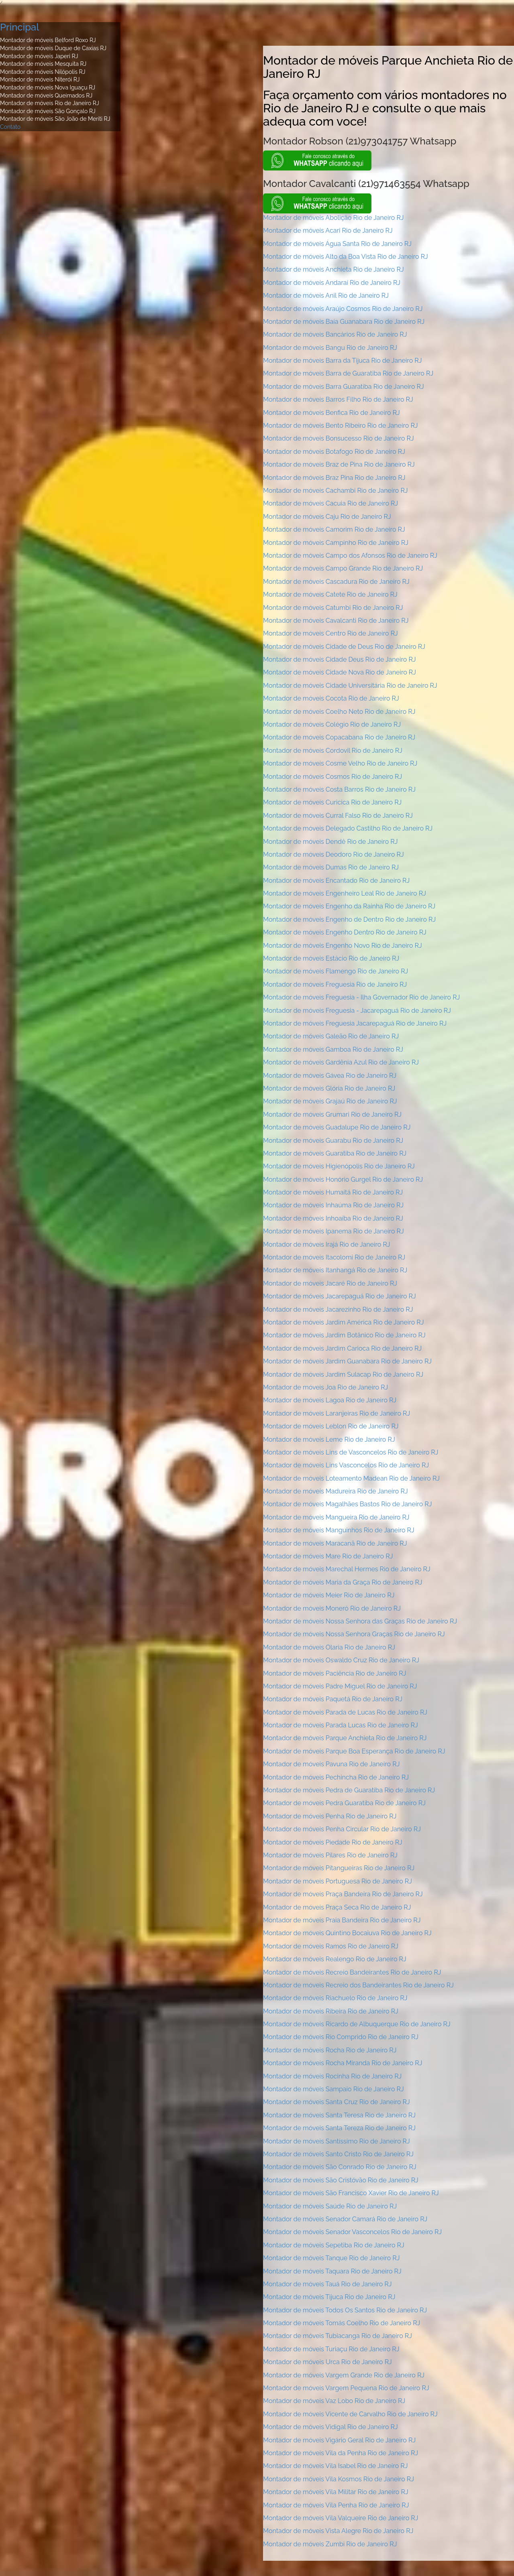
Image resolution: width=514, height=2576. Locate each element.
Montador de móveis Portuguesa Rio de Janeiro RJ (337, 1881)
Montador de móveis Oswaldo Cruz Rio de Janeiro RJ (341, 1660)
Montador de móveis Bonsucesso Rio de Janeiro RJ (338, 438)
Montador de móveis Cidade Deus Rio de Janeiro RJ (339, 659)
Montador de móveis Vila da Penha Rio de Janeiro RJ (340, 2453)
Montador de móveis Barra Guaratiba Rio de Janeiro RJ (343, 386)
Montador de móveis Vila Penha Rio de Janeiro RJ (336, 2505)
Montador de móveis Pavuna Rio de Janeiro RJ (331, 1764)
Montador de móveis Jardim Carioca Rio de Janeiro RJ (342, 1348)
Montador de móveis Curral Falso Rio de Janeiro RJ (338, 815)
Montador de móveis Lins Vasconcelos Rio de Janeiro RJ (346, 1465)
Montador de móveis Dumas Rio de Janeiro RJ (331, 867)
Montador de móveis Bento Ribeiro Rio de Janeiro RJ (340, 425)
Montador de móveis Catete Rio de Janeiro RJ (330, 594)
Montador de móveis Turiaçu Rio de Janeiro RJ (331, 2349)
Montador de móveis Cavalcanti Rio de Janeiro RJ (335, 620)
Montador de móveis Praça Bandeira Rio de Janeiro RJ (343, 1894)
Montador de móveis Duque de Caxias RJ (53, 48)
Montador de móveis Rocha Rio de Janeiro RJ (329, 2050)
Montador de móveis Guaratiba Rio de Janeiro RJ (334, 1153)
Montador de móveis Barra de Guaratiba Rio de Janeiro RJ (348, 373)
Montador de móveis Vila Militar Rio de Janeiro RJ (335, 2492)
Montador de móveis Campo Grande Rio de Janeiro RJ (343, 568)
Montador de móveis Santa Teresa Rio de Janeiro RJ (339, 2115)
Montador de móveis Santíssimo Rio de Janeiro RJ (336, 2141)
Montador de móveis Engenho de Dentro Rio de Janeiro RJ (349, 919)
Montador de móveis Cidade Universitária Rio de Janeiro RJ (350, 685)
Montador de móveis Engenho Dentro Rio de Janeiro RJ (344, 932)
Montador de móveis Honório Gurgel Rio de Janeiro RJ (343, 1179)
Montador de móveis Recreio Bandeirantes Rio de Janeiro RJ (352, 1972)
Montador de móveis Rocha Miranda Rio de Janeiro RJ (342, 2063)
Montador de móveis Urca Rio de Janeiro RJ (327, 2362)
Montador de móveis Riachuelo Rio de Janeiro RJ (335, 1998)
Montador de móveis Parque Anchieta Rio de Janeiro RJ (344, 1738)
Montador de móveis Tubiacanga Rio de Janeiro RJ (337, 2336)
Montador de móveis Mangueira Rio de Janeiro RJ (336, 1517)
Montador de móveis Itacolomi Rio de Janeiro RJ (334, 1257)
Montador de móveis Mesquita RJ (43, 64)
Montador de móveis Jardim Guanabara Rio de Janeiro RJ (347, 1361)
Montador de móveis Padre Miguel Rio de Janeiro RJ (340, 1686)
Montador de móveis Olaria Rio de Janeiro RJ (329, 1647)
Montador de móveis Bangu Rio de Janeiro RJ (330, 347)
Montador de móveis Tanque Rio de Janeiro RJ (331, 2258)
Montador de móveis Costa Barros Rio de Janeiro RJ (339, 789)
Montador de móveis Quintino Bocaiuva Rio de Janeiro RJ (347, 1933)
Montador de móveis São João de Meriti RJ (55, 119)
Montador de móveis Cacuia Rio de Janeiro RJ (330, 503)
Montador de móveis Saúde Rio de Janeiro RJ (330, 2206)
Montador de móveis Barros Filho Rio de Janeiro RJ (338, 399)
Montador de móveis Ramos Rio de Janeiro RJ (330, 1946)
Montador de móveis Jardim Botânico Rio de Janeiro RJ (344, 1335)
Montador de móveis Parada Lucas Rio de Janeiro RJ (340, 1725)
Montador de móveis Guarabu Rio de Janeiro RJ (333, 1140)
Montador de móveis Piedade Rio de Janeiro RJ (332, 1842)
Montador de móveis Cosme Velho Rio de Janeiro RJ (340, 763)
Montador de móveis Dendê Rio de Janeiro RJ (330, 841)
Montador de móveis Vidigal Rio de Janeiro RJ (330, 2427)
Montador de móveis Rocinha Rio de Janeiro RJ (332, 2076)
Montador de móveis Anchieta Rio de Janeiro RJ (333, 269)
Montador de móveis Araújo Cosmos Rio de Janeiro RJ (342, 309)
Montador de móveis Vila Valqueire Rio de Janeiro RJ (340, 2518)
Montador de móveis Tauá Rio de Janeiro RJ (327, 2284)
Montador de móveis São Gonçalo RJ (48, 111)
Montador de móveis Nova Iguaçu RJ (47, 87)
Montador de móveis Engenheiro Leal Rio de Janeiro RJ (344, 893)
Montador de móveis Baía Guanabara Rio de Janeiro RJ (343, 321)
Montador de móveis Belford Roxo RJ (48, 40)
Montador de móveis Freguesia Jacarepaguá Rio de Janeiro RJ (355, 1023)
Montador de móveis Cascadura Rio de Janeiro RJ (336, 581)
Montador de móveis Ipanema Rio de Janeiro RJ (333, 1231)
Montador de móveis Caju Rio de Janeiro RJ (327, 516)
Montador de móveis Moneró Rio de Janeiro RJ (332, 1608)
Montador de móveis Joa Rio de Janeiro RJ (325, 1387)
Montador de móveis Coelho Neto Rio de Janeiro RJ (339, 711)
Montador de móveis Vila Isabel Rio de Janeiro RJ (335, 2466)
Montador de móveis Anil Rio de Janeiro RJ (326, 295)
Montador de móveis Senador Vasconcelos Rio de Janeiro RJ (352, 2232)
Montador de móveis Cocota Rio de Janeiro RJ (331, 698)
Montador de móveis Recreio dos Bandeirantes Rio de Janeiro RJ (358, 1985)
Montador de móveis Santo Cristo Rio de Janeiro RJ (338, 2154)
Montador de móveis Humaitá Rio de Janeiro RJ (333, 1192)
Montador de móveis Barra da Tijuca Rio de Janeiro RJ (342, 360)
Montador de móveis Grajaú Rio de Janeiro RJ (330, 1101)
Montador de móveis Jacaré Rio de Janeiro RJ (330, 1283)
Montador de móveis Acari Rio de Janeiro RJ (328, 230)
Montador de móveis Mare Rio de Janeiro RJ (328, 1556)
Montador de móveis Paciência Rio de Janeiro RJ (334, 1673)
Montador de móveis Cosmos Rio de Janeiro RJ (332, 776)
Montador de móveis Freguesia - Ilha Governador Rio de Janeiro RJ (361, 997)
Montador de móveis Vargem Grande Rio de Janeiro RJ (343, 2375)
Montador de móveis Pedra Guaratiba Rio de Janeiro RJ (344, 1803)
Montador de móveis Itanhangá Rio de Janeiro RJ (335, 1270)
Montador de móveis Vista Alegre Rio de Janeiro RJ (338, 2531)
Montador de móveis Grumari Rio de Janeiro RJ (332, 1114)
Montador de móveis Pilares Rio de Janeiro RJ (330, 1855)
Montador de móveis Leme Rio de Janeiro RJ (329, 1439)
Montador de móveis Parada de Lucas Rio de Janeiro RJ (345, 1712)
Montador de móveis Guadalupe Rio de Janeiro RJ (336, 1127)
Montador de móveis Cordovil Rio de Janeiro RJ (332, 750)
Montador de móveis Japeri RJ (39, 56)
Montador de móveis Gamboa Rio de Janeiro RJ (333, 1049)
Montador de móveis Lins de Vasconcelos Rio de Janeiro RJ (351, 1452)
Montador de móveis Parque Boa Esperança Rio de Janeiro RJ (354, 1751)
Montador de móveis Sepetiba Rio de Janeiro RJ (333, 2245)
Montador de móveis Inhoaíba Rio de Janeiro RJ (333, 1218)
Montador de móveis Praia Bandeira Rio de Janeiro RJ (341, 1920)
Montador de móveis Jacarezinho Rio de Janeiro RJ (338, 1309)
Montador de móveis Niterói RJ (40, 79)
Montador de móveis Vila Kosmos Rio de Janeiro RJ (338, 2479)
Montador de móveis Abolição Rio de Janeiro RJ (333, 217)
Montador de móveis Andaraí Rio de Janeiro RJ (331, 282)
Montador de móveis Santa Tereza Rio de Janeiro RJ (339, 2128)
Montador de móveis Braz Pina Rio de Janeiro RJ (334, 477)
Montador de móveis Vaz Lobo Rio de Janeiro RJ (334, 2401)
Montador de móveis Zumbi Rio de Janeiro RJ (330, 2544)
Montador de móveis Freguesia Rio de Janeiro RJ (335, 984)
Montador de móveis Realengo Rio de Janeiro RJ (334, 1959)
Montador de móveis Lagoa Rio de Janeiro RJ (329, 1400)
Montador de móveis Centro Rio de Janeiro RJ (330, 633)
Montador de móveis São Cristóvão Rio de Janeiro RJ (340, 2180)
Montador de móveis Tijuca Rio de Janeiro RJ (329, 2297)
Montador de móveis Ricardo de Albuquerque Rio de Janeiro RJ (357, 2024)
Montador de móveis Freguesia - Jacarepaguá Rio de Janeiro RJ (357, 1010)
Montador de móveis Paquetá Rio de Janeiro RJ (332, 1699)
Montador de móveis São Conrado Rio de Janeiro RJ (339, 2167)
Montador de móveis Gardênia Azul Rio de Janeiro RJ (341, 1062)
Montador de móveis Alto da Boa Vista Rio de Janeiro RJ (345, 256)
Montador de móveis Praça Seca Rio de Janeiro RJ (337, 1907)
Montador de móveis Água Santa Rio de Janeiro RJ (337, 244)
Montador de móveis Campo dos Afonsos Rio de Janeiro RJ (350, 555)
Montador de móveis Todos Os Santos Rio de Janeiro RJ (345, 2310)
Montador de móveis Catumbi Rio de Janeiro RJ (333, 607)
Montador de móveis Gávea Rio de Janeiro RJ (329, 1075)
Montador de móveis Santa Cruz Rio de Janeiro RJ (336, 2102)
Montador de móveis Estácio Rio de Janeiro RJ (331, 958)
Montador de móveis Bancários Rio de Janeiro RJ (335, 334)
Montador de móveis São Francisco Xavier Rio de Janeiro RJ (351, 2193)
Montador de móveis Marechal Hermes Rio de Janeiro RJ (346, 1569)
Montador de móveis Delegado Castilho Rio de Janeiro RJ (347, 828)
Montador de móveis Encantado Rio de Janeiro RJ (336, 880)
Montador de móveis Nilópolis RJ (42, 72)
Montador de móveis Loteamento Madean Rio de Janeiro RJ (351, 1478)
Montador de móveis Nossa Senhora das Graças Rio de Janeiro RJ (360, 1621)
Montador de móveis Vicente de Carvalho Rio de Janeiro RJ (350, 2414)
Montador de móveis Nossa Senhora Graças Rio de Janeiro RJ (354, 1634)
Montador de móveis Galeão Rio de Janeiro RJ (331, 1036)
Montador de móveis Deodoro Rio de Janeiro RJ (333, 854)
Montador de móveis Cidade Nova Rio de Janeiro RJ (339, 672)
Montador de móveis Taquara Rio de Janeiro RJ (332, 2271)
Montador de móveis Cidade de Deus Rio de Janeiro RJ (344, 646)
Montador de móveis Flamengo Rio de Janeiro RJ (335, 971)
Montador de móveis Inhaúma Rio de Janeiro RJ (333, 1205)
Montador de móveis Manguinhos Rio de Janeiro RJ (338, 1530)
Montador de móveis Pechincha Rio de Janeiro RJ (336, 1777)
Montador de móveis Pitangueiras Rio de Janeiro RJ (338, 1868)
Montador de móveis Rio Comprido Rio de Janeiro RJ (340, 2037)
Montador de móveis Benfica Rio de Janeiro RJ (331, 412)
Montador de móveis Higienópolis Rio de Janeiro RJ (339, 1166)
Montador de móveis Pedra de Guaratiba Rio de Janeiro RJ (349, 1790)
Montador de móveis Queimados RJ (46, 95)
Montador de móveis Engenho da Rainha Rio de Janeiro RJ (349, 906)
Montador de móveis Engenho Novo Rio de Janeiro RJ (342, 945)
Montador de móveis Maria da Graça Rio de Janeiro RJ (342, 1582)
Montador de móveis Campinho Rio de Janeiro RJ (335, 542)
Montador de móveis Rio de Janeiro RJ (49, 103)
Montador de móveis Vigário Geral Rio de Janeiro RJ (339, 2440)
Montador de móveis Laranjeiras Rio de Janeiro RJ (336, 1413)
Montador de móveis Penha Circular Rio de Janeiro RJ (342, 1829)
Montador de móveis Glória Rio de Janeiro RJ (329, 1088)
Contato (10, 127)
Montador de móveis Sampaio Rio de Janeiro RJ (333, 2089)
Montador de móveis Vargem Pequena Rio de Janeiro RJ (346, 2388)
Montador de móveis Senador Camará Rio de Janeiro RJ (345, 2219)
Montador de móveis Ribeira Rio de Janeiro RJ (330, 2011)
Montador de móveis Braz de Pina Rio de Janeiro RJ (339, 464)
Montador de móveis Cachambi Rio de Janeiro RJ (335, 490)
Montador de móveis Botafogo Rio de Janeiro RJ (334, 451)
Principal (19, 27)
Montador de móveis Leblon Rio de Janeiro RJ (331, 1426)
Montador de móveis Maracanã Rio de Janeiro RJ (335, 1543)
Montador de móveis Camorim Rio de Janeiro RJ (334, 529)
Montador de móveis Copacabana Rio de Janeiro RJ (339, 737)
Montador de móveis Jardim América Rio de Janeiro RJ (343, 1322)
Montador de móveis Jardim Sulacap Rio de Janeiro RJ (343, 1374)
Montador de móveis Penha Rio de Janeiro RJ (330, 1816)
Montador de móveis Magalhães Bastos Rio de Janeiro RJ (347, 1504)
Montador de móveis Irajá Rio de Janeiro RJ (326, 1244)
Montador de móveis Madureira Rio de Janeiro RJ (335, 1491)
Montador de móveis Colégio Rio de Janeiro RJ (332, 724)
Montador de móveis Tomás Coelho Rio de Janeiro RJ (341, 2323)
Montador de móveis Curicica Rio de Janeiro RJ (332, 802)
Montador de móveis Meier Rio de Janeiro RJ (328, 1595)
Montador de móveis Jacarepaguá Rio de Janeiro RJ (339, 1296)
